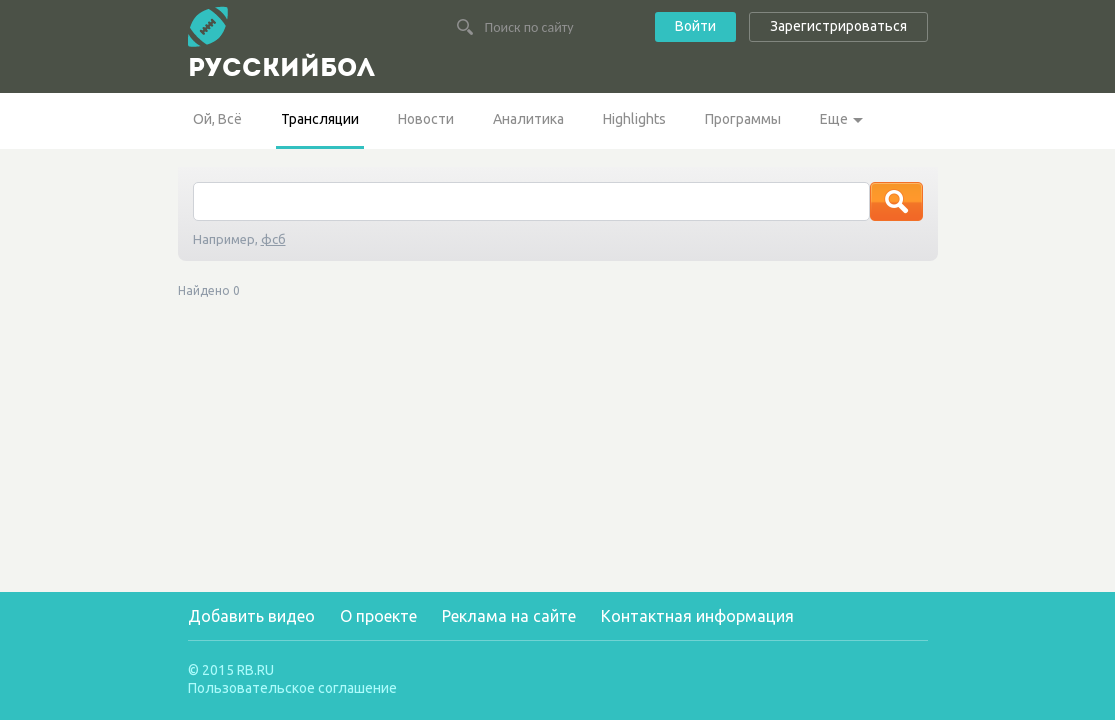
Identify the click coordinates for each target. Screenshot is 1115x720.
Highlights (634, 119)
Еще (834, 119)
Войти (695, 26)
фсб (273, 239)
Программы (743, 119)
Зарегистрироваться (838, 26)
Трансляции (320, 119)
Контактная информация (697, 616)
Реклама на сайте (509, 616)
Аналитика (528, 119)
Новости (426, 119)
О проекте (378, 616)
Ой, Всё (217, 119)
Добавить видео (251, 616)
